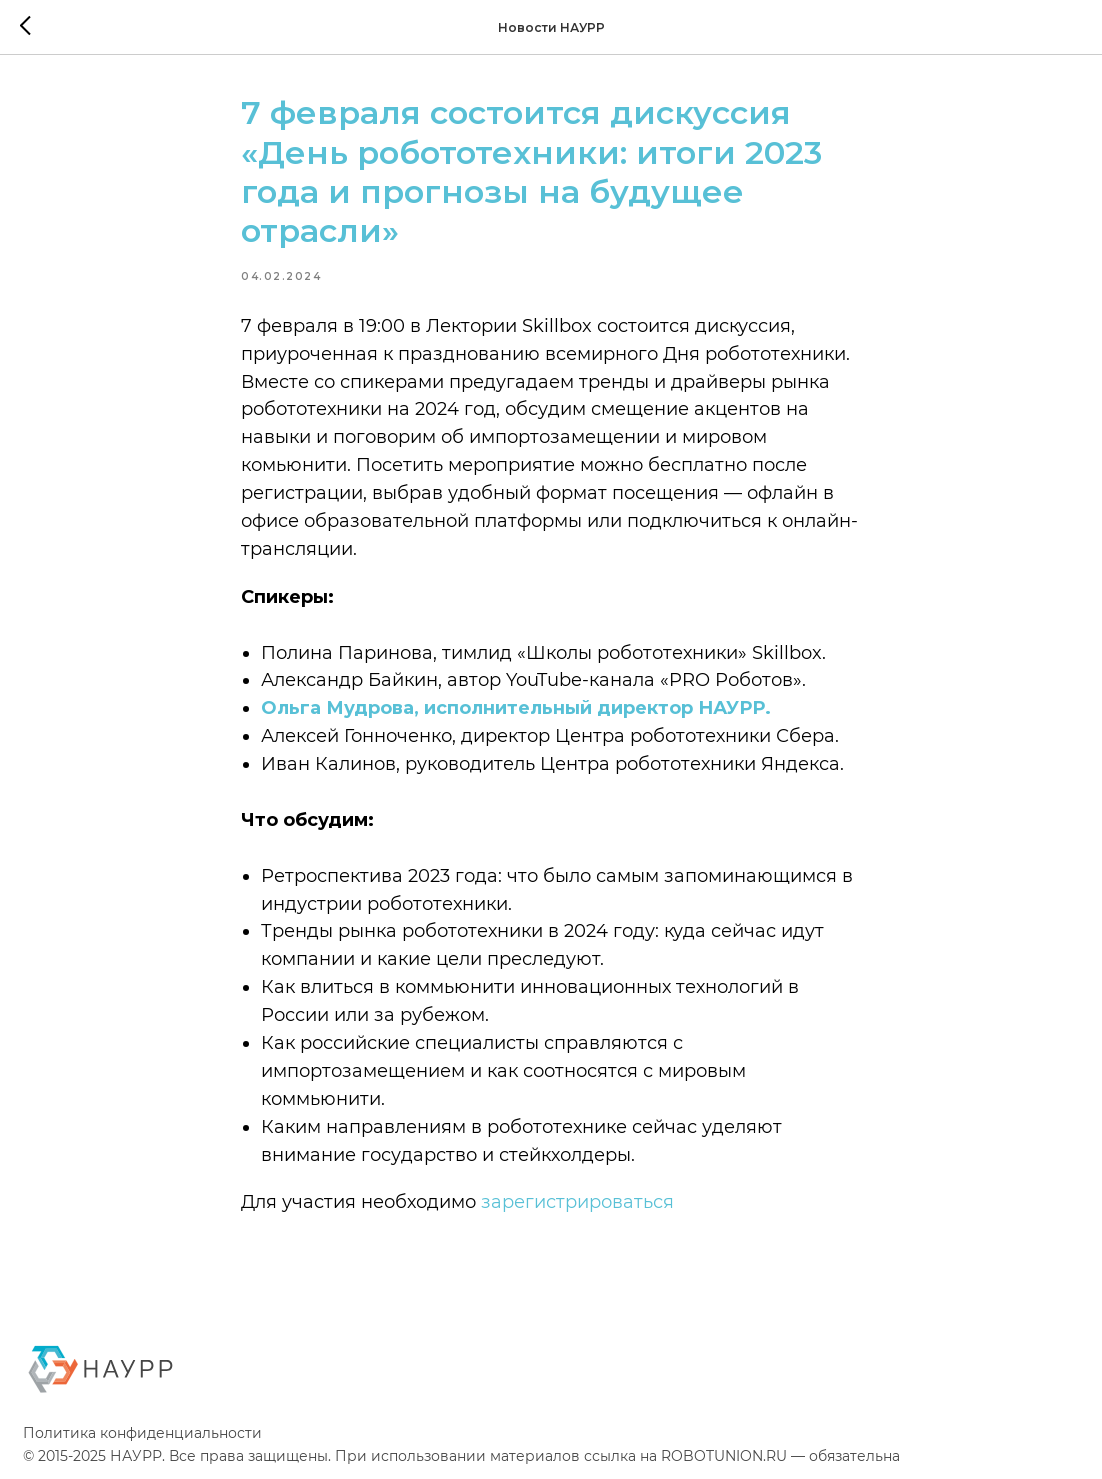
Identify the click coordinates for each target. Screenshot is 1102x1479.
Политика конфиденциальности (142, 1437)
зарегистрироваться (577, 1204)
